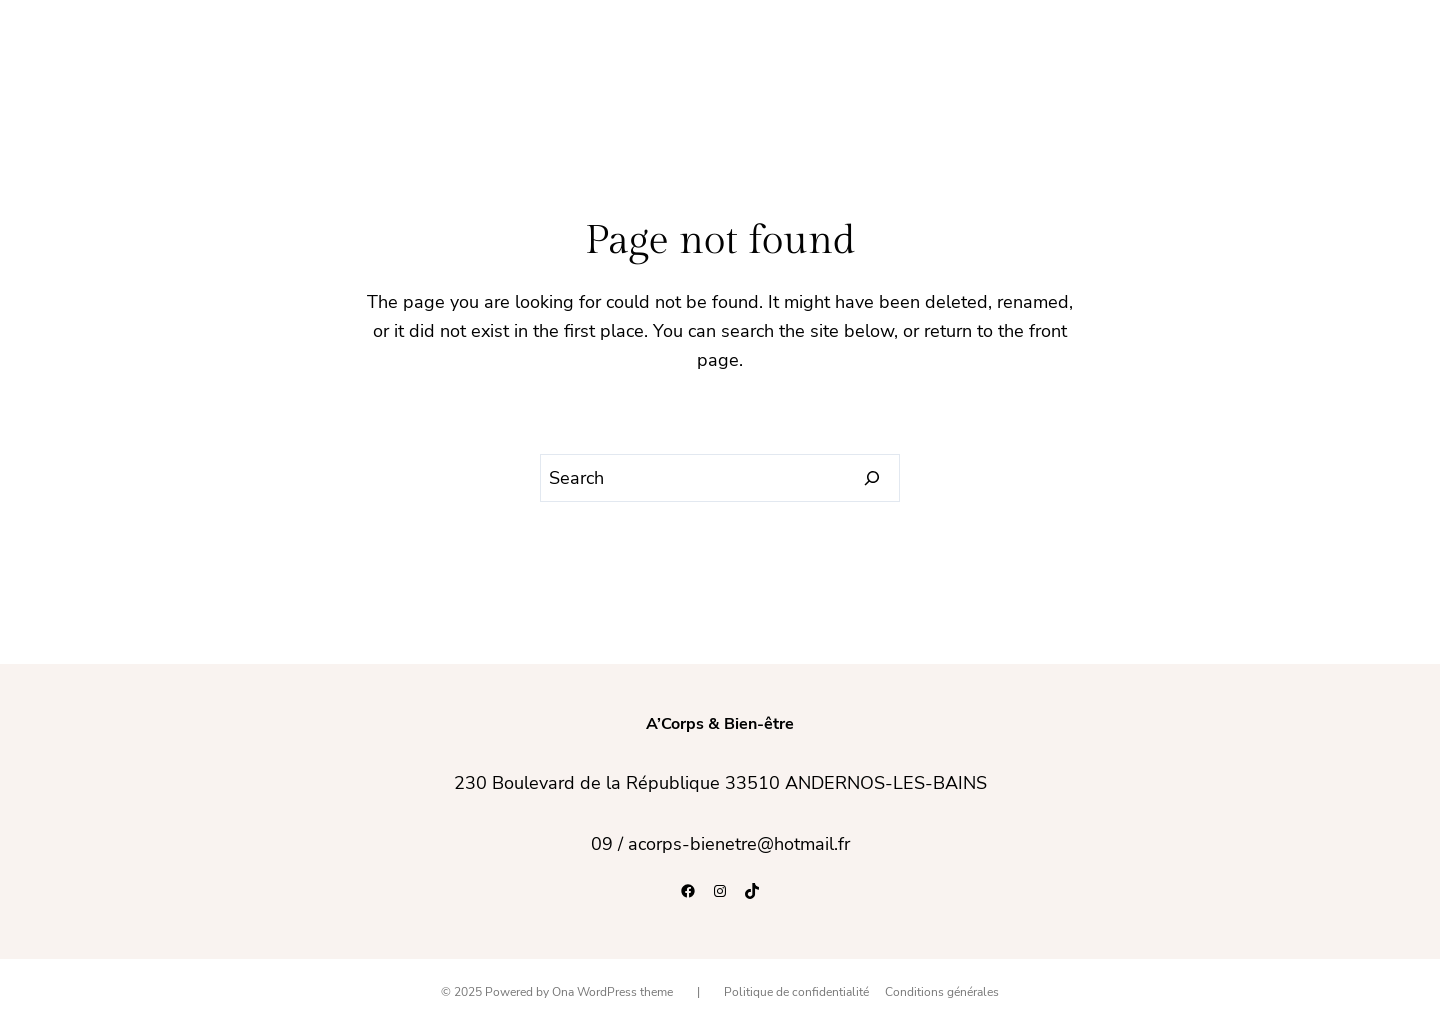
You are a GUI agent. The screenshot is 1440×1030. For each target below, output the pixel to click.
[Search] (872, 478)
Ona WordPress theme (612, 992)
